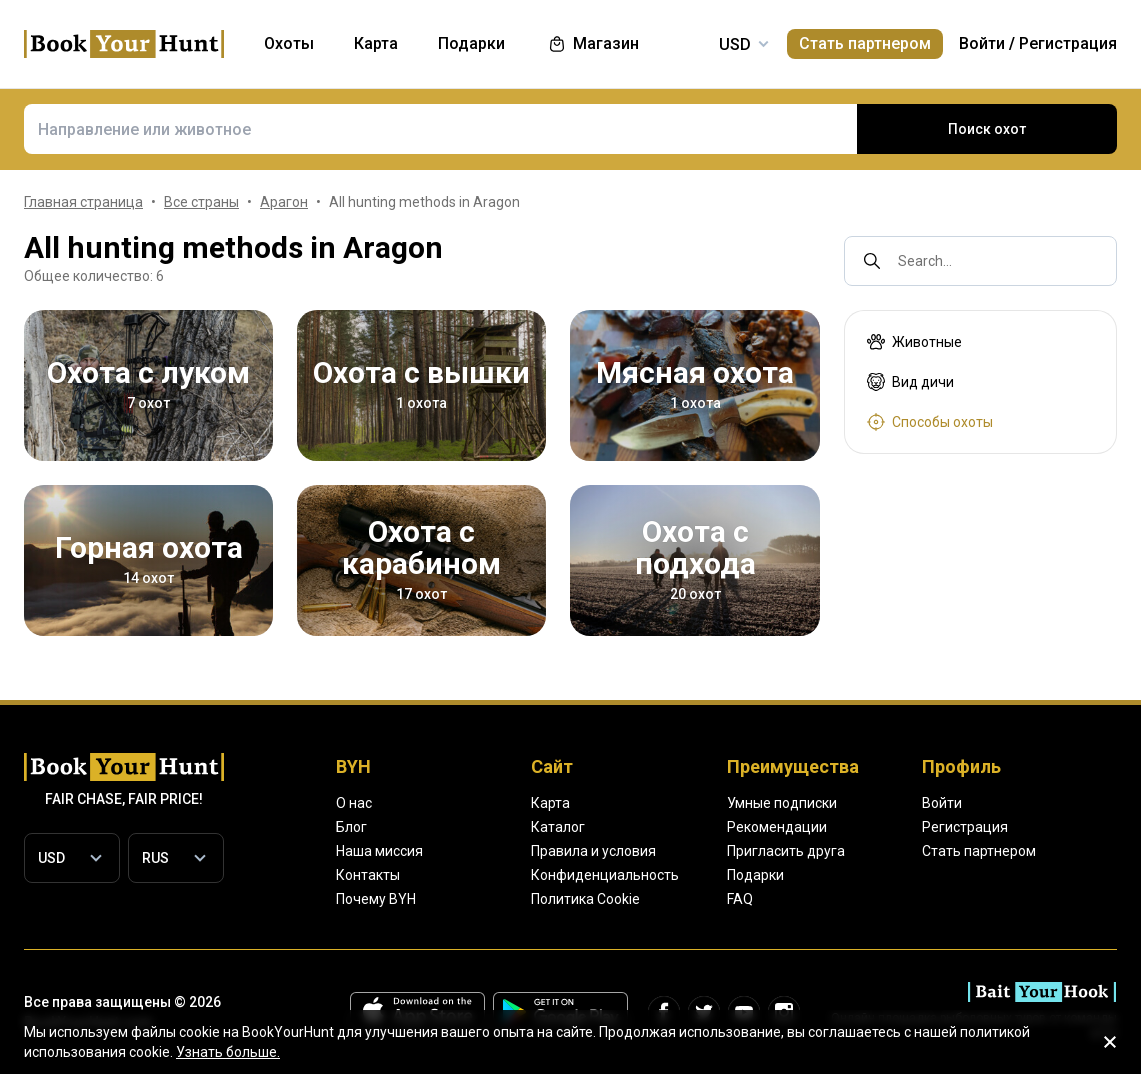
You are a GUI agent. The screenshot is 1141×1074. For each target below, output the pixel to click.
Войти (982, 43)
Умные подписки (782, 803)
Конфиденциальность (605, 875)
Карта (550, 803)
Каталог (558, 827)
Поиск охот (987, 129)
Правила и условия (593, 851)
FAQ (740, 899)
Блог (351, 827)
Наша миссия (379, 851)
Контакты (368, 875)
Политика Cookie (585, 899)
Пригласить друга (786, 851)
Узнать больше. (228, 1052)
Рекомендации (777, 827)
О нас (354, 803)
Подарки (755, 875)
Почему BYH (376, 899)
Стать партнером (865, 43)
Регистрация (1068, 43)
